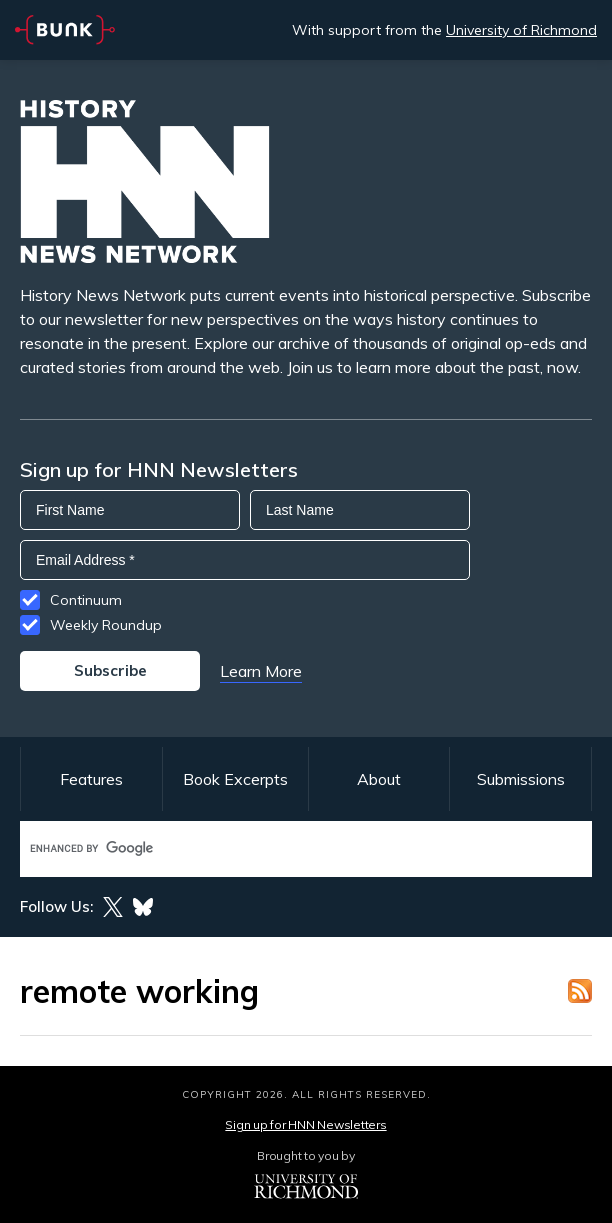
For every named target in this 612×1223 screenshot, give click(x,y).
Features (91, 779)
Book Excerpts (235, 779)
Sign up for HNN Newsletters (305, 1124)
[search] (285, 848)
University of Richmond (521, 30)
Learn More (261, 671)
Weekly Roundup (106, 625)
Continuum (86, 600)
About (379, 779)
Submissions (521, 779)
